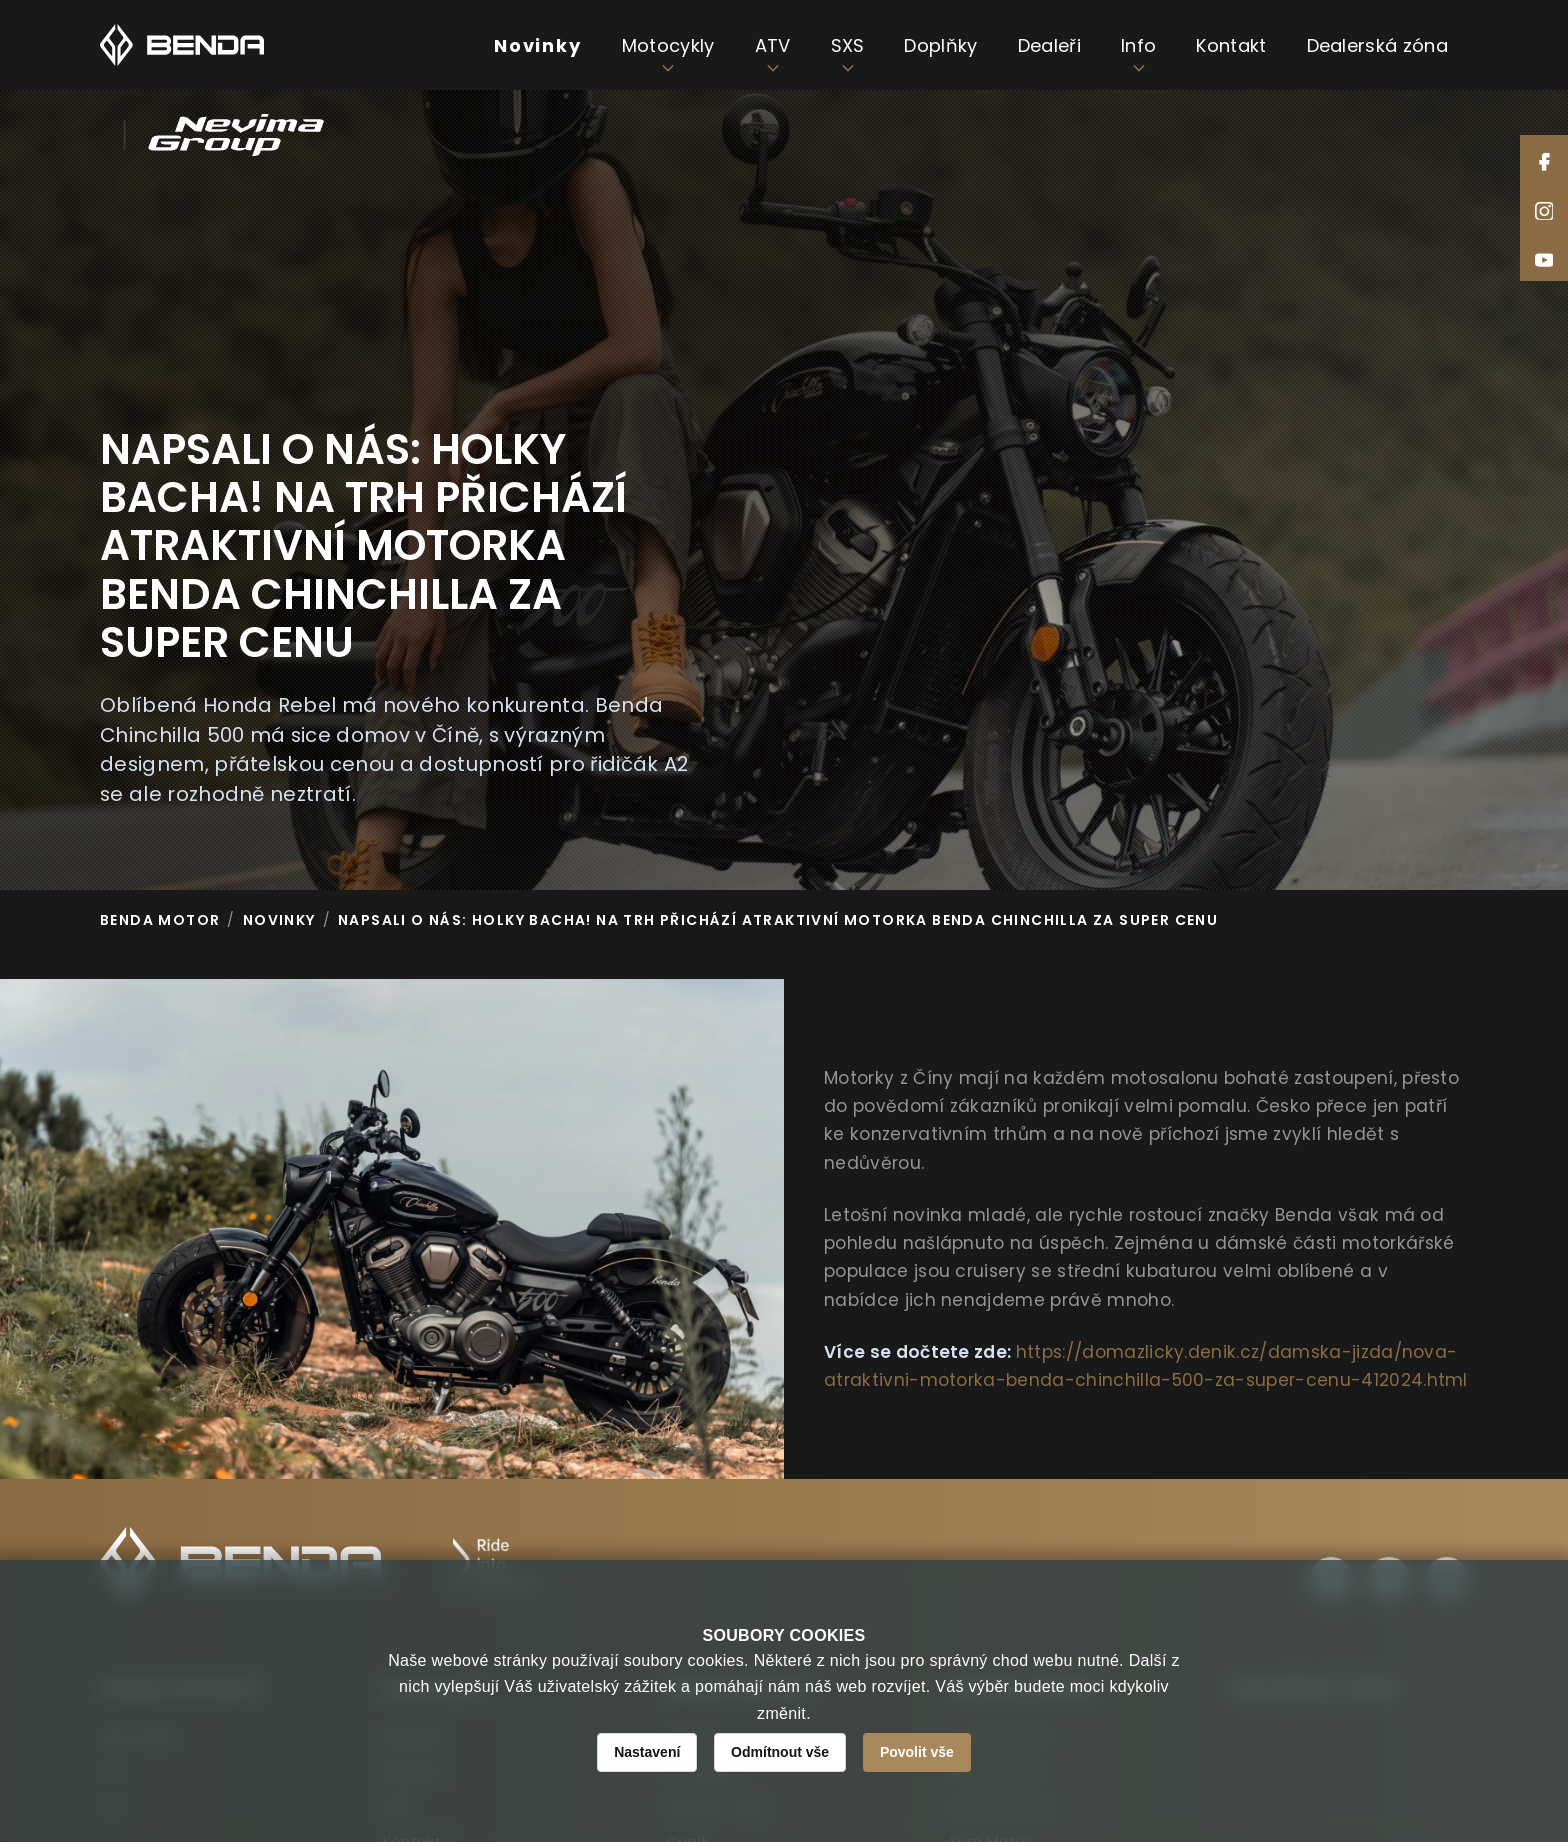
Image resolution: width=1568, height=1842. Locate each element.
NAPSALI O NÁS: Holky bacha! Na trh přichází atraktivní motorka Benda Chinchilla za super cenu (778, 920)
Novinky (279, 920)
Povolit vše (917, 1752)
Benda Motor (160, 920)
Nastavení (647, 1752)
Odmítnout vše (780, 1752)
